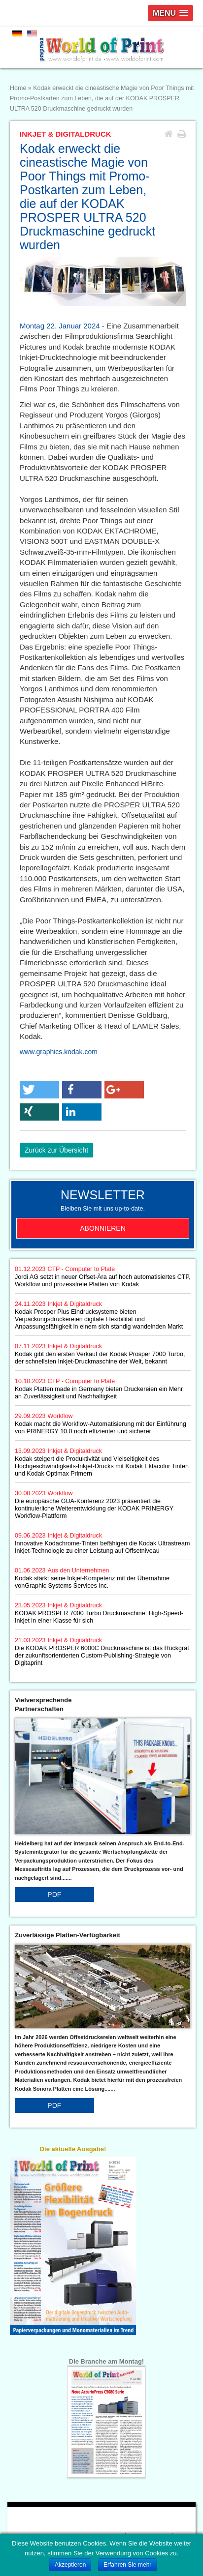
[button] (39, 1089)
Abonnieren (103, 1228)
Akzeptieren (70, 2564)
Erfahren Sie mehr (127, 2564)
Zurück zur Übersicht (56, 1150)
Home (18, 88)
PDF (54, 1894)
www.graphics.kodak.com (59, 1052)
